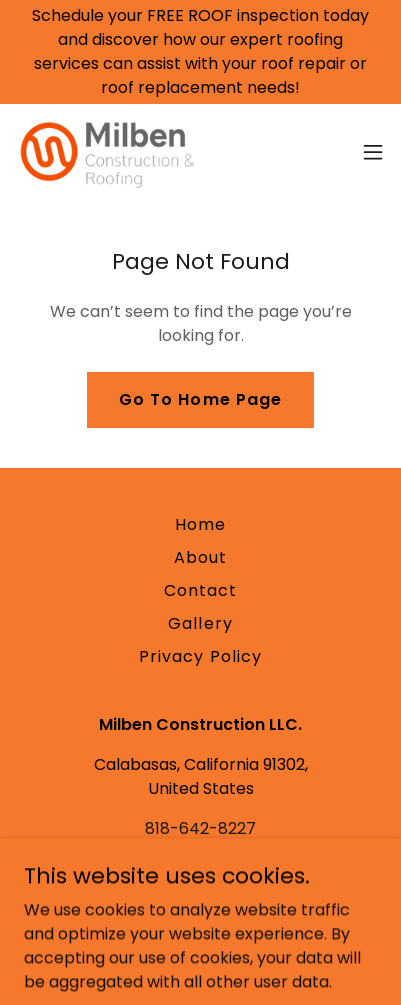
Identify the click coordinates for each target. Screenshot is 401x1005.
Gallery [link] (200, 623)
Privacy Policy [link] (200, 656)
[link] (105, 152)
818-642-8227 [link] (200, 828)
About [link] (200, 557)
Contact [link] (200, 590)
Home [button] (200, 524)
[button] (373, 152)
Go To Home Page (200, 399)
